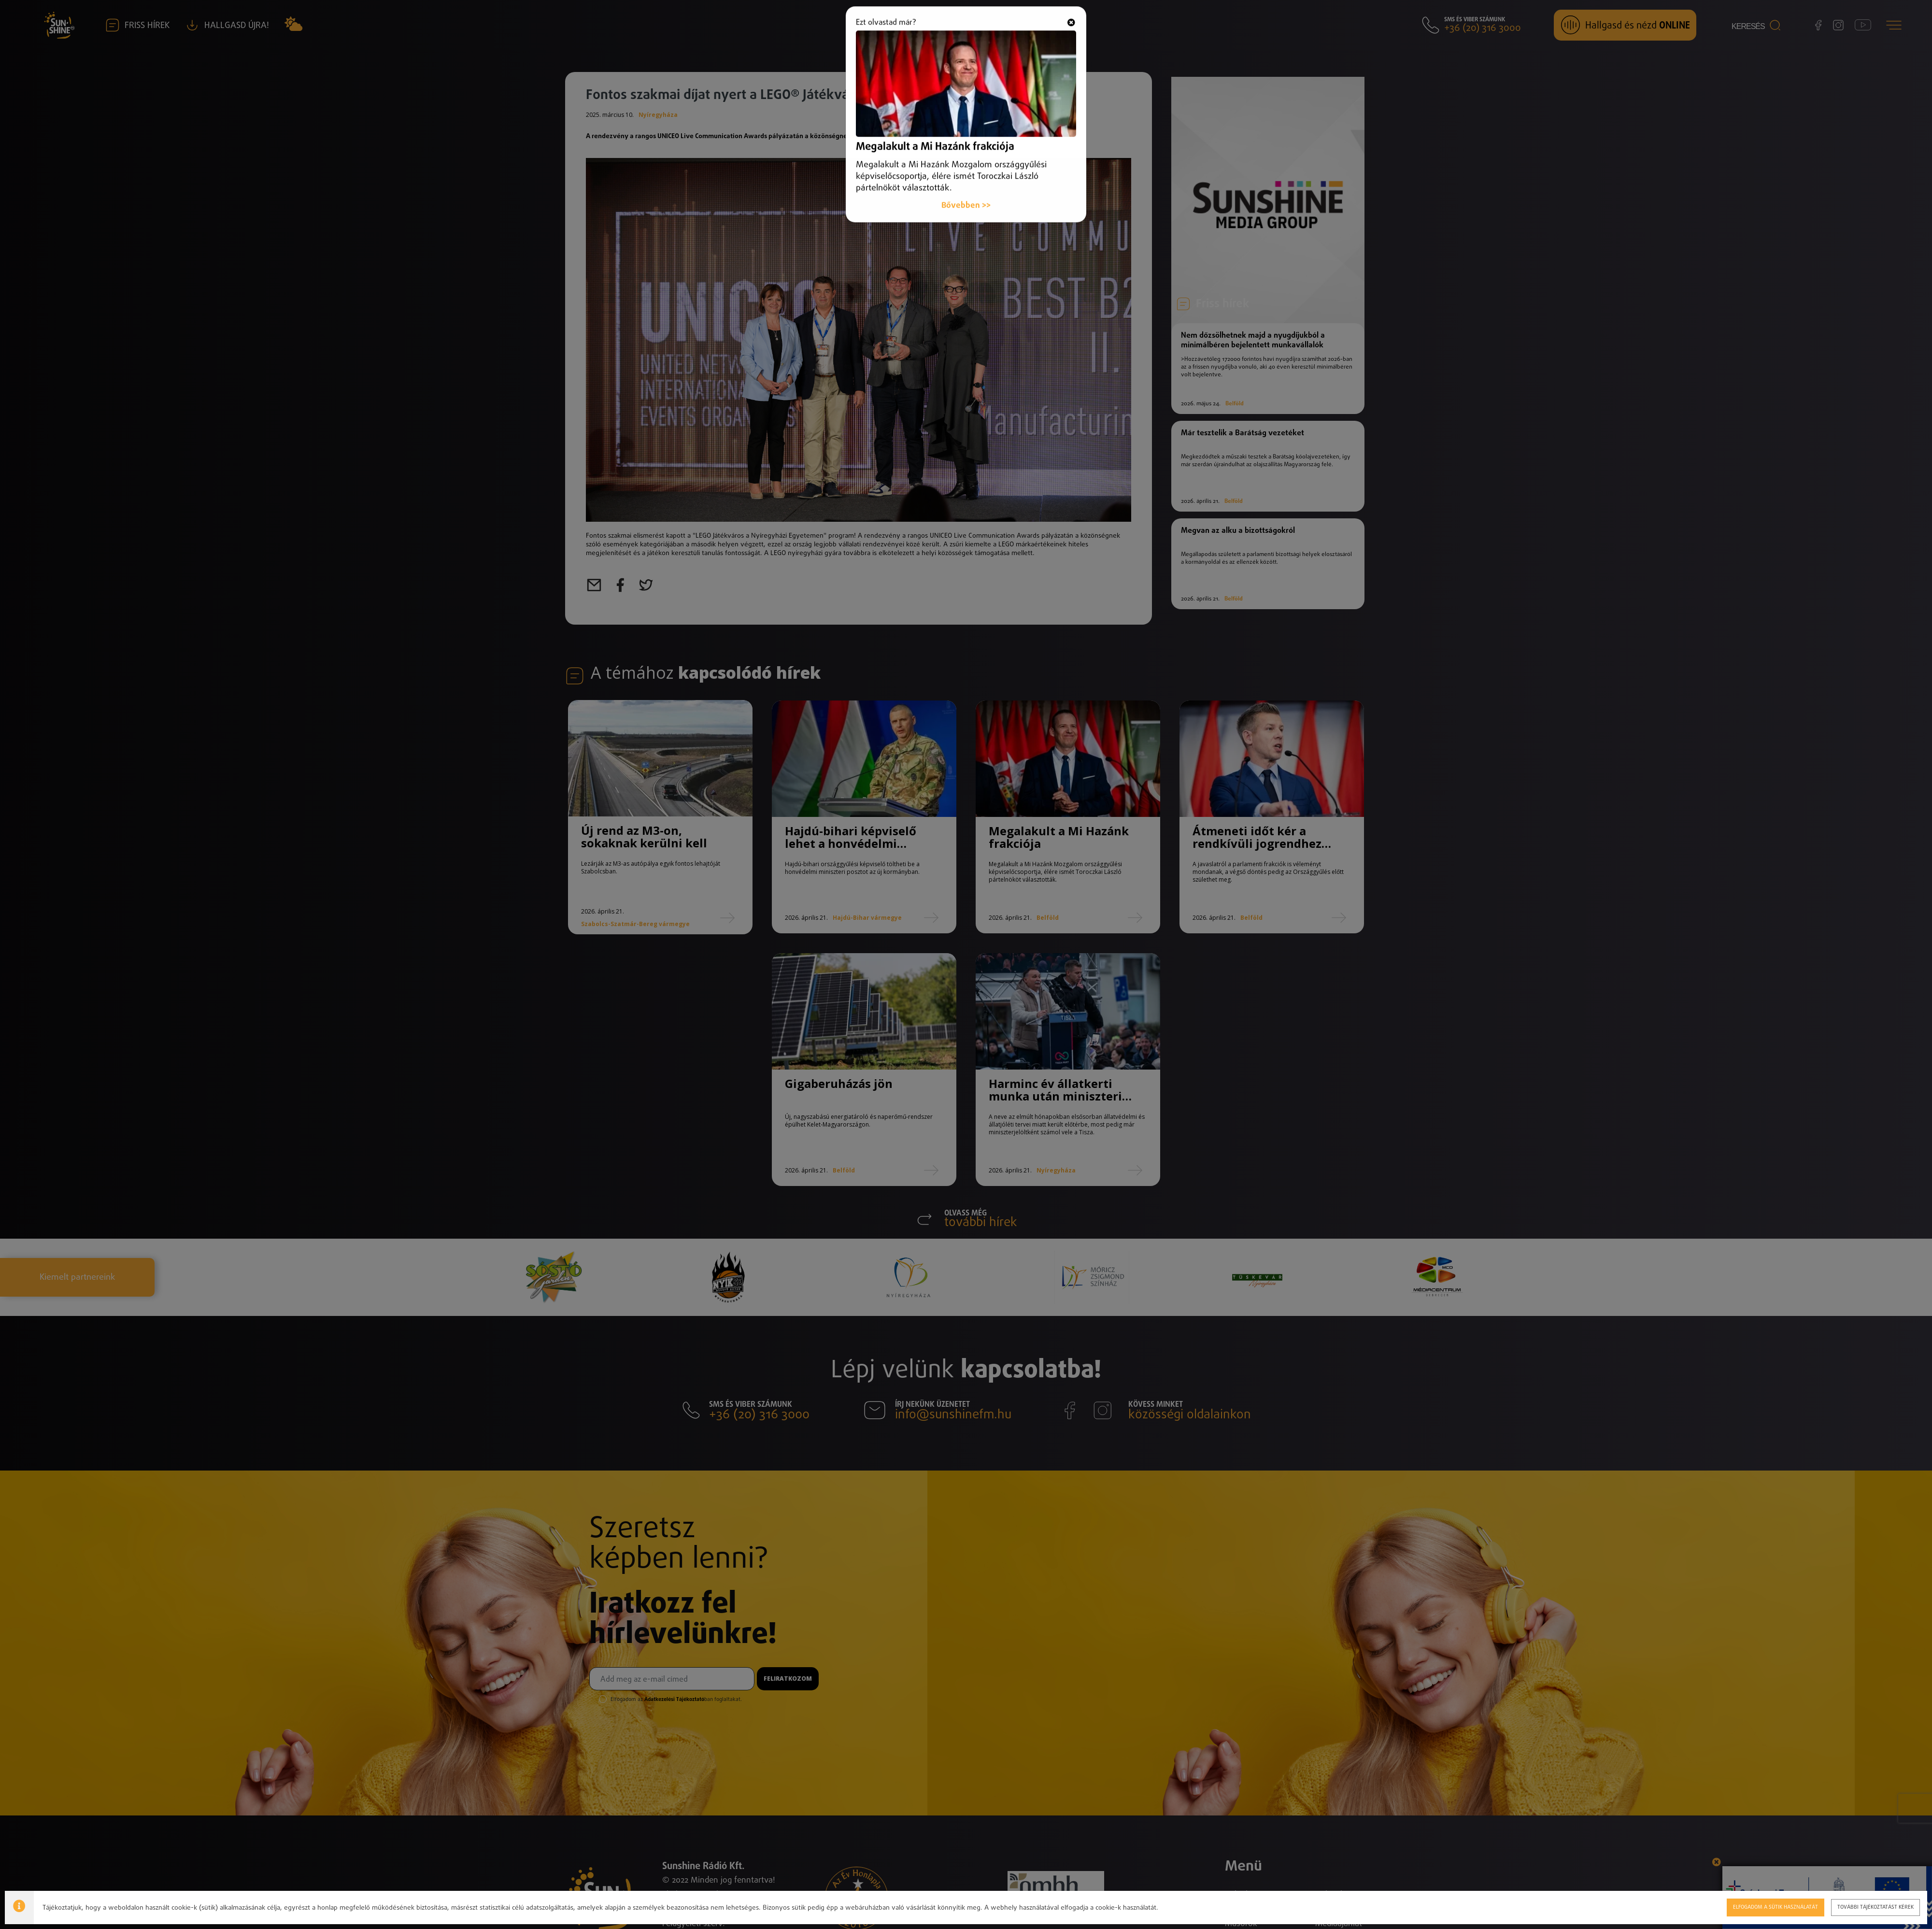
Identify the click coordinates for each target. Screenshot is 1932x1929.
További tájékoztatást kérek (1875, 1907)
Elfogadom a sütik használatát (1774, 1907)
